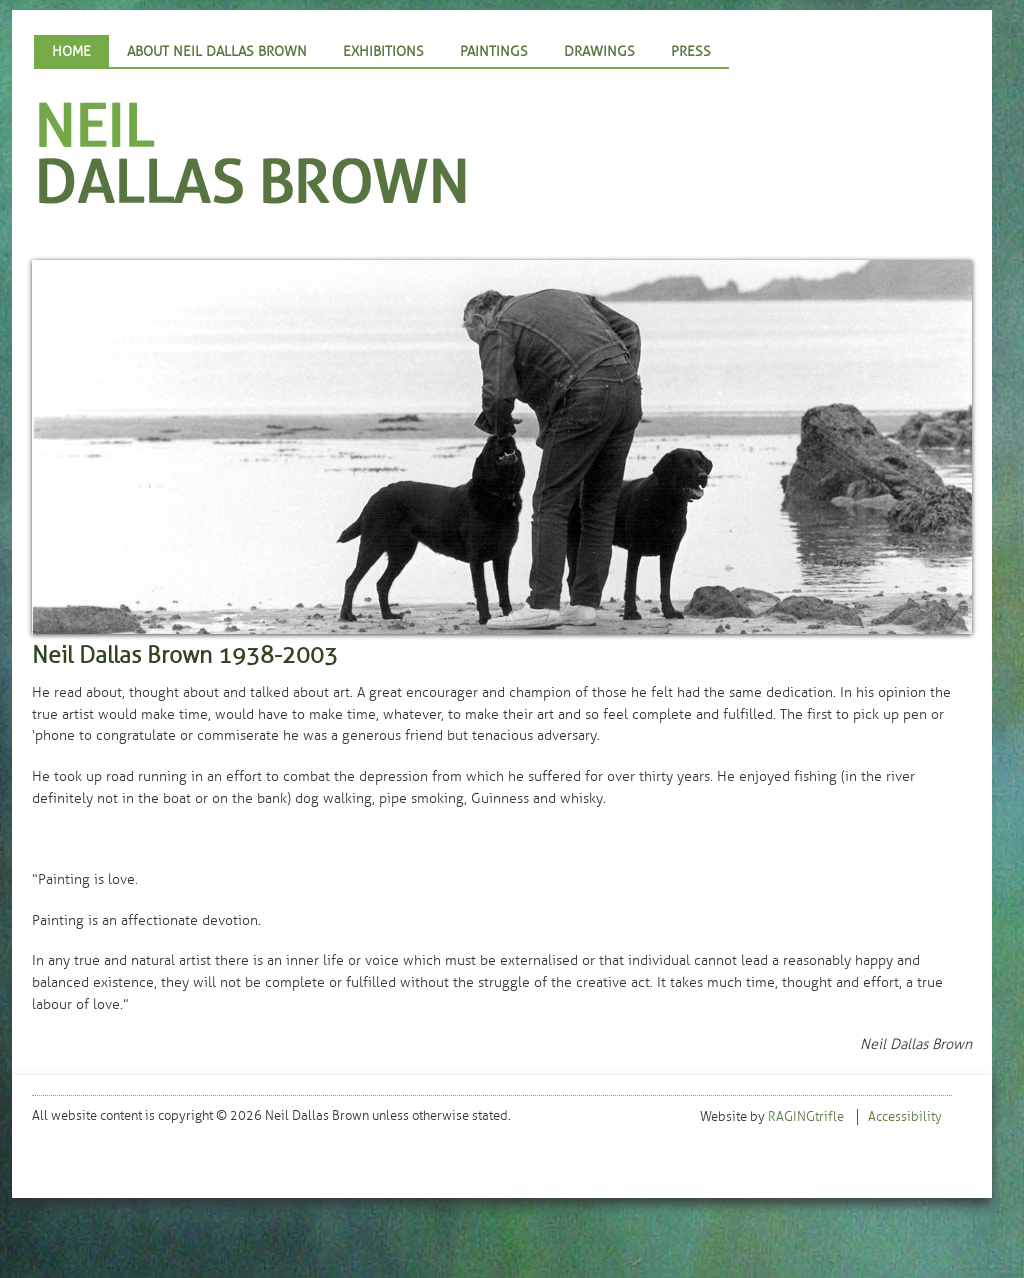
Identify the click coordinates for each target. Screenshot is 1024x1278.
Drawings (599, 51)
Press (691, 51)
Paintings (494, 51)
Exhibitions (383, 51)
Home (71, 51)
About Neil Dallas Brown (217, 51)
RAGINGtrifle (806, 1117)
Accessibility (905, 1117)
